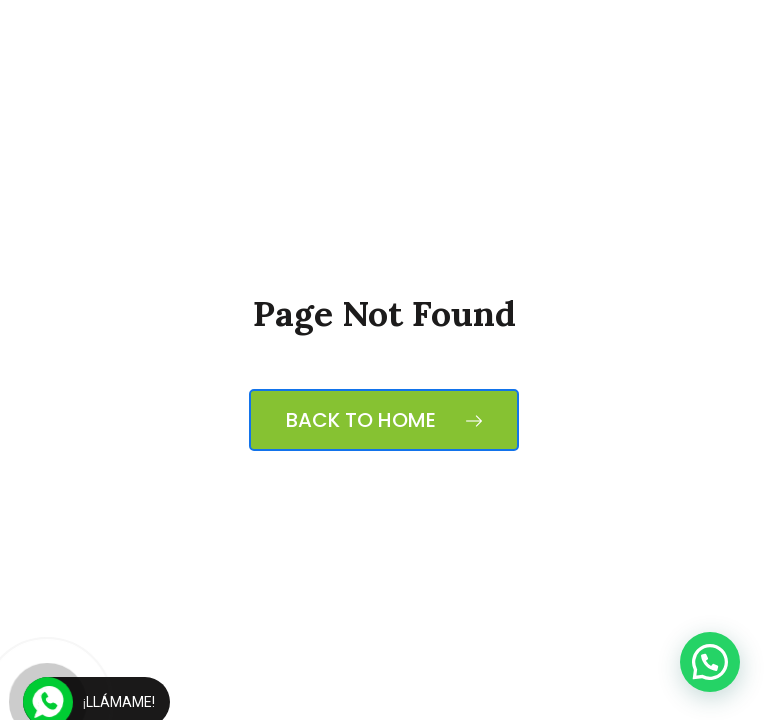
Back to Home (384, 420)
